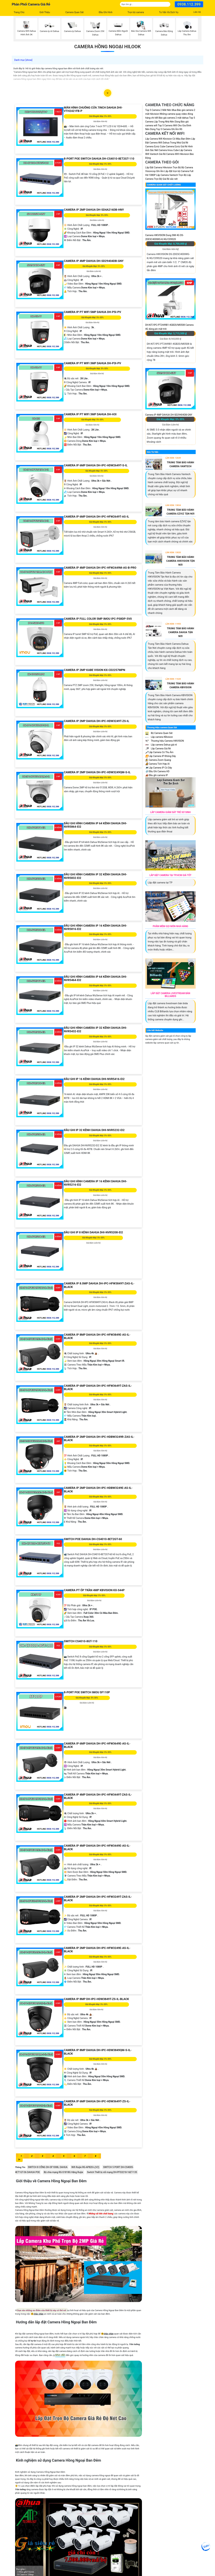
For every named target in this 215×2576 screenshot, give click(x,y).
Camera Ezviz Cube (155, 146)
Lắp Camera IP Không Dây (160, 756)
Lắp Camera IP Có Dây (158, 767)
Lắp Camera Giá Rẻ (158, 748)
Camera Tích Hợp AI (157, 763)
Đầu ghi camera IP (156, 775)
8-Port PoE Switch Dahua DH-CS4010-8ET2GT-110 (99, 158)
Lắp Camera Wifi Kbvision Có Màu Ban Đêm (168, 138)
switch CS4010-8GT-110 (80, 1641)
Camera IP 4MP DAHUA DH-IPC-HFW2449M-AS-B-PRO (100, 567)
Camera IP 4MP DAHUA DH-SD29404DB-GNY (93, 261)
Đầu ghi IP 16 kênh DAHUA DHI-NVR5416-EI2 (94, 1079)
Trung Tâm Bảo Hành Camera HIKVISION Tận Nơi (180, 561)
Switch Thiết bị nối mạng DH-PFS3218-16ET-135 (112, 2172)
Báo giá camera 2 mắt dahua (173, 117)
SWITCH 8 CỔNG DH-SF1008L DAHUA (48, 2167)
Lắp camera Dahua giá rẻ (161, 744)
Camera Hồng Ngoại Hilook (107, 46)
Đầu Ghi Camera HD (157, 771)
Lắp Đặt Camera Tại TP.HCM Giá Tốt (170, 875)
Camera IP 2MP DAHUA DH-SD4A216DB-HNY (94, 209)
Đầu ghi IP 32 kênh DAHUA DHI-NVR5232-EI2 (94, 1130)
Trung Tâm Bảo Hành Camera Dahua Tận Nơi (180, 632)
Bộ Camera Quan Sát (159, 733)
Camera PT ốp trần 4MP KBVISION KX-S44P (94, 1590)
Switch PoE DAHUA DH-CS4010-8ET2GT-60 (93, 1539)
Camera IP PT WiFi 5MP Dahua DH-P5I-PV (92, 312)
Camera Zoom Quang (158, 760)
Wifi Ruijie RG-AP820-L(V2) (85, 2167)
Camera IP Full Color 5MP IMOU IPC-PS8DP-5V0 (98, 618)
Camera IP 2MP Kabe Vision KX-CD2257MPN (94, 670)
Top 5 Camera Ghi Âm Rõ (169, 129)
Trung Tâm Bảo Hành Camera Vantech (180, 464)
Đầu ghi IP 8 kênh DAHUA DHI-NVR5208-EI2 (93, 1232)
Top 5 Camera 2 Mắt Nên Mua (161, 110)
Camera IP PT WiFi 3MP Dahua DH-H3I (90, 414)
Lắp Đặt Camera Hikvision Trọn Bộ (163, 167)
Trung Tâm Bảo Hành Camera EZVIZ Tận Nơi (181, 511)
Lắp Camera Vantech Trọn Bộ (171, 175)
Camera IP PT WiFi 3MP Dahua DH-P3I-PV (92, 363)
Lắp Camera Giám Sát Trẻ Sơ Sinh (170, 812)
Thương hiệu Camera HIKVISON (164, 740)
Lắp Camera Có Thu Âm (159, 752)
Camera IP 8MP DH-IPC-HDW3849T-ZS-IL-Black (96, 1999)
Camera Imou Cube (169, 150)
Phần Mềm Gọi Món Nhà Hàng (170, 926)
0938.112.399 (189, 4)
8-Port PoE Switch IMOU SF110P (87, 1692)
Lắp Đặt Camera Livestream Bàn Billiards (170, 994)
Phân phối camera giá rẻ (31, 4)
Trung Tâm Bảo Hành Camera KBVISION (180, 685)
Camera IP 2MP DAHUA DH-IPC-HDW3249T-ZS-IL (96, 721)
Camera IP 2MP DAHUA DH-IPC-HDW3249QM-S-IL (97, 772)
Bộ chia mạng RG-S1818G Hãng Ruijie (63, 2172)
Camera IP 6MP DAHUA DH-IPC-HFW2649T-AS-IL (96, 516)
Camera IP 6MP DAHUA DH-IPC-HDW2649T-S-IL (95, 465)
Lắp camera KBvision (159, 737)
